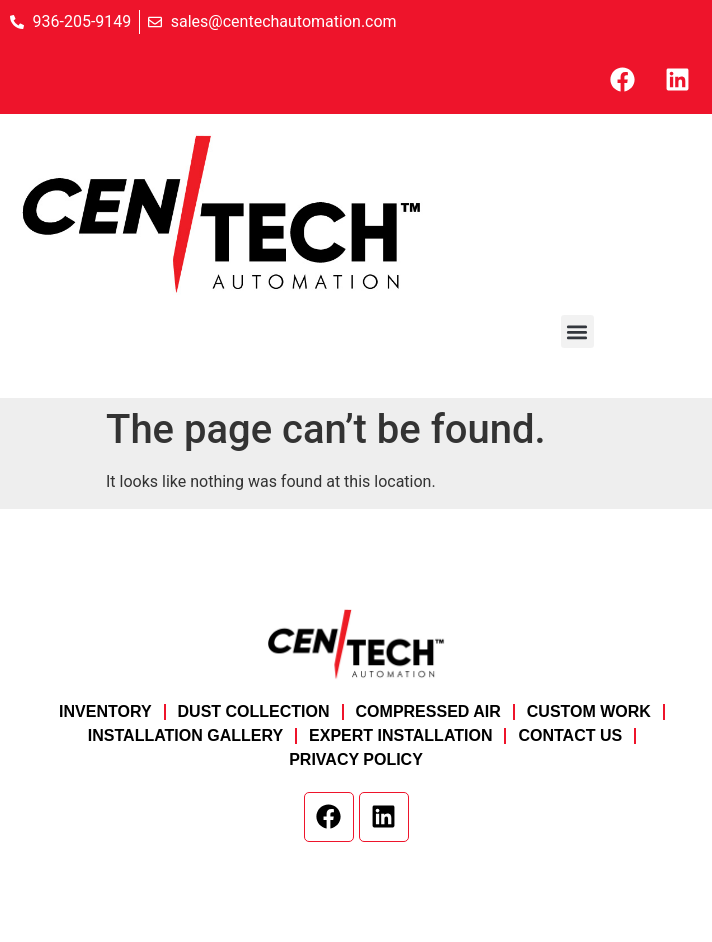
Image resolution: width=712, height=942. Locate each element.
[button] (577, 331)
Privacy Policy (356, 759)
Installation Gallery (185, 735)
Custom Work (589, 711)
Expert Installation (400, 735)
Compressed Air (428, 711)
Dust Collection (254, 711)
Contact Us (570, 735)
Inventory (105, 711)
